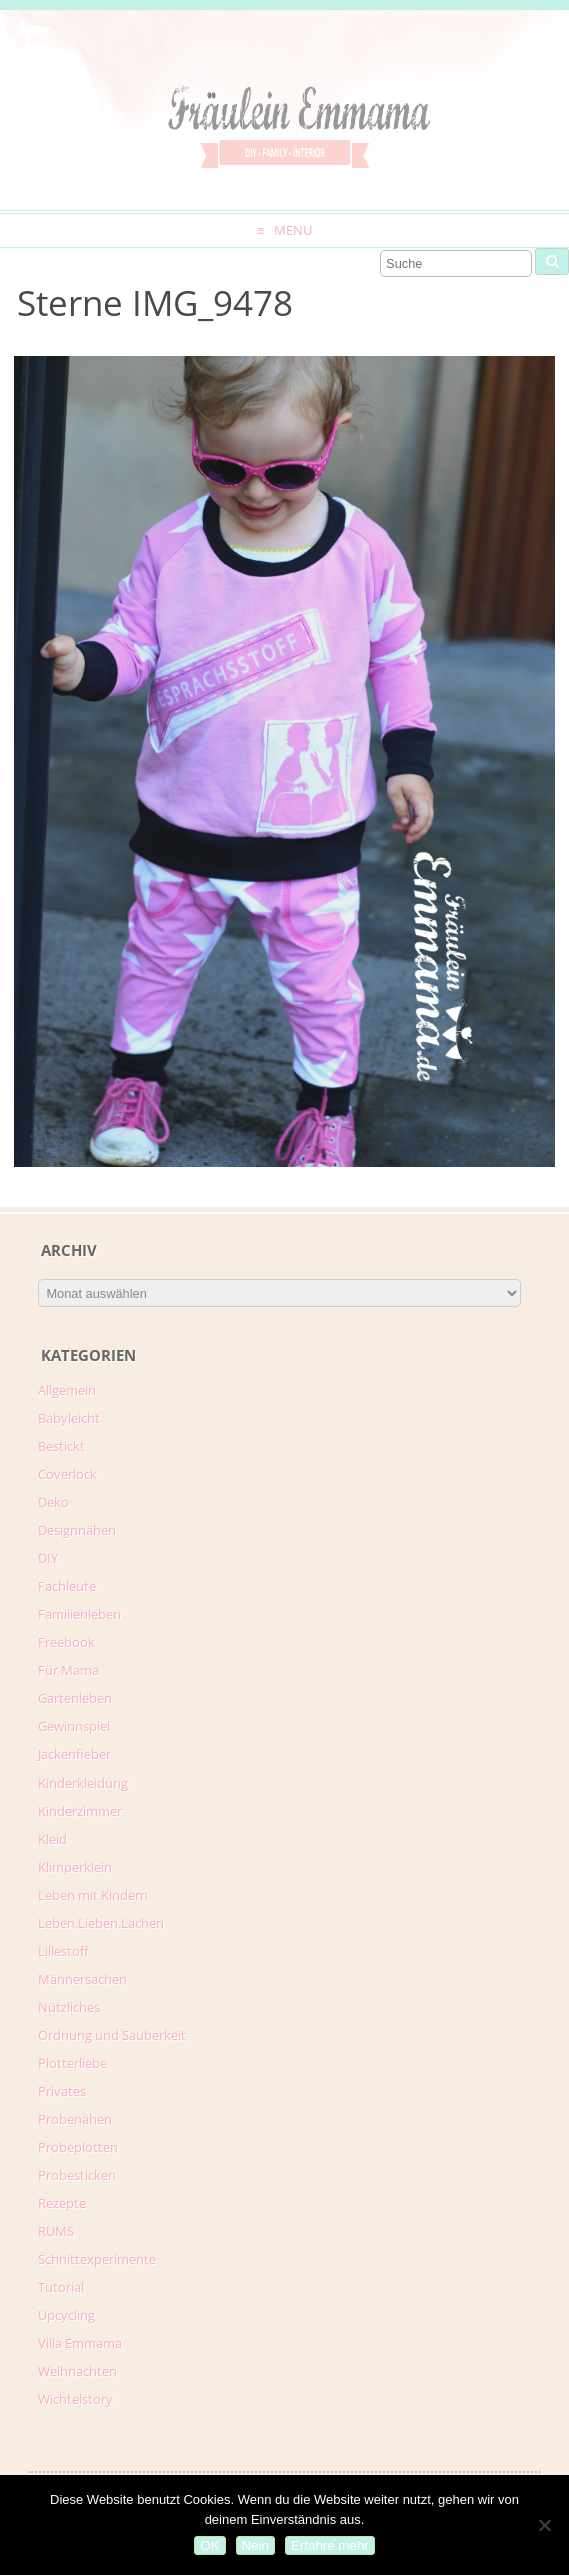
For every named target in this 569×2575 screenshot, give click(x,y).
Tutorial (61, 2287)
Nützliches (69, 2007)
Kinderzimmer (80, 1811)
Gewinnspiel (74, 1726)
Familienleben (79, 1614)
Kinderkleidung (83, 1783)
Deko (53, 1502)
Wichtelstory (75, 2399)
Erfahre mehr (330, 2545)
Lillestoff (63, 1951)
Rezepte (62, 2203)
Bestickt (61, 1446)
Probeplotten (78, 2147)
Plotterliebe (72, 2063)
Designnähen (77, 1530)
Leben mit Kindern (93, 1895)
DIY (48, 1558)
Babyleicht (69, 1418)
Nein (255, 2545)
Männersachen (82, 1979)
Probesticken (77, 2175)
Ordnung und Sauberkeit (112, 2035)
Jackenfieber (74, 1754)
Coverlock (67, 1474)
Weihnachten (77, 2371)
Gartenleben (75, 1698)
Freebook (66, 1642)
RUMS (56, 2231)
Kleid (52, 1839)
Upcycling (66, 2315)
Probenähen (75, 2119)
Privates (62, 2091)
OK (209, 2545)
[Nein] (544, 2525)
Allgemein (67, 1390)
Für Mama (68, 1670)
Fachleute (67, 1586)
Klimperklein (75, 1867)
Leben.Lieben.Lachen (101, 1923)
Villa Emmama (80, 2343)
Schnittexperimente (97, 2259)
